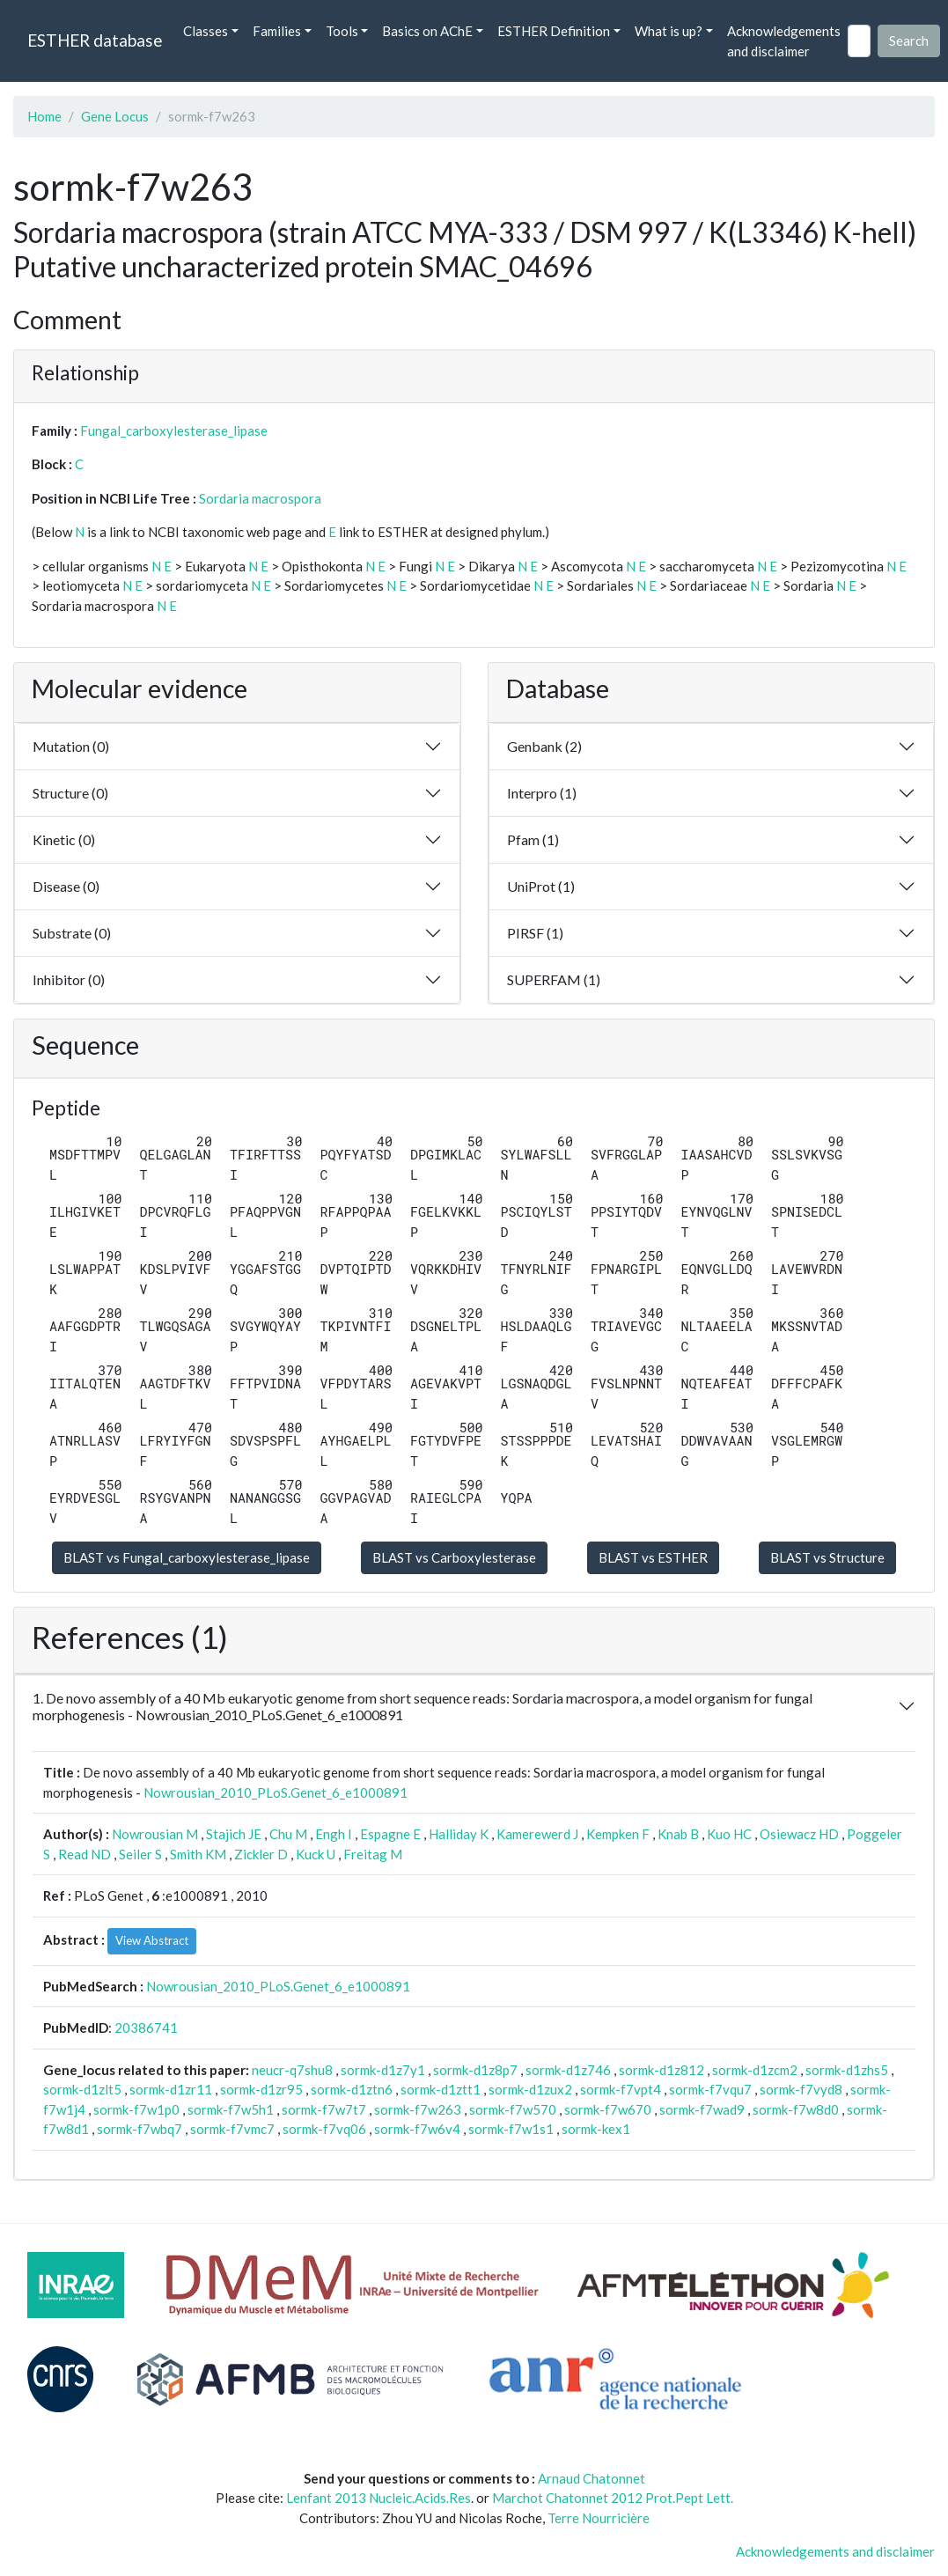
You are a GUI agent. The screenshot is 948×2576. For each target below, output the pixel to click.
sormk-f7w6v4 (417, 2129)
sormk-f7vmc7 (232, 2129)
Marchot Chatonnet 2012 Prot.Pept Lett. (612, 2498)
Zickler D (261, 1854)
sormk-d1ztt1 (441, 2089)
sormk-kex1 (596, 2129)
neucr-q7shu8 (292, 2070)
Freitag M (372, 1854)
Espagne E (390, 1834)
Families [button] (277, 31)
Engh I (333, 1834)
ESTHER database (94, 40)
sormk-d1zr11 (170, 2089)
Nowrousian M (155, 1834)
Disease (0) (66, 886)
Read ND (84, 1854)
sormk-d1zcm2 (754, 2070)
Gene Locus (115, 116)
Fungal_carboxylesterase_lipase (174, 430)
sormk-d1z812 (661, 2070)
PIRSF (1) (535, 932)
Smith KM (198, 1854)
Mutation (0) (71, 746)
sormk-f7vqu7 (710, 2089)
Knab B (678, 1834)
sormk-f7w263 (417, 2109)
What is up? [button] (668, 31)
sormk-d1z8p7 (475, 2070)
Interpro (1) (542, 792)
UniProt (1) (541, 886)
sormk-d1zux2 (530, 2089)
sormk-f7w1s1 (511, 2129)
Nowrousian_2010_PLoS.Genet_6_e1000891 (275, 1792)
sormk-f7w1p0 (136, 2109)
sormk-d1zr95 (261, 2089)
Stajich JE (233, 1834)
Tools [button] (342, 31)
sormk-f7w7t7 (324, 2109)
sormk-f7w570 (512, 2109)
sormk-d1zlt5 (82, 2089)
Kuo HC (729, 1834)
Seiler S (140, 1854)
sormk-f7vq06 (324, 2129)
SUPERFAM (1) (553, 979)
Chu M (288, 1834)
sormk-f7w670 (607, 2109)
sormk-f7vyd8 (801, 2089)
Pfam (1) (533, 839)
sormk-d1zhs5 (846, 2070)
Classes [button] (205, 31)
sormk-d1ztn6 (352, 2089)
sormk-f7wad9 (702, 2109)
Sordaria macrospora (260, 498)
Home (44, 116)
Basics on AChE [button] (427, 31)
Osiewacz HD (799, 1834)
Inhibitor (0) (69, 979)
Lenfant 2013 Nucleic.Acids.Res (378, 2498)
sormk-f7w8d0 (796, 2109)
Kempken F (618, 1834)
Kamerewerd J (537, 1834)
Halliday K (459, 1834)
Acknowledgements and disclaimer (784, 41)
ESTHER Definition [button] (553, 31)
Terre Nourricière (598, 2518)
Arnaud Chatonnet (591, 2478)
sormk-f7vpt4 (620, 2089)
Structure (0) (70, 792)
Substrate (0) (72, 932)
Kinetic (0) (64, 839)
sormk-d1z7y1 (383, 2070)
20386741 (146, 2027)
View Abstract (151, 1940)
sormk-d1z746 (568, 2070)
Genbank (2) (544, 746)
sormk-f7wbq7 (139, 2129)
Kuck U (315, 1854)
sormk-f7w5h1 (230, 2109)
